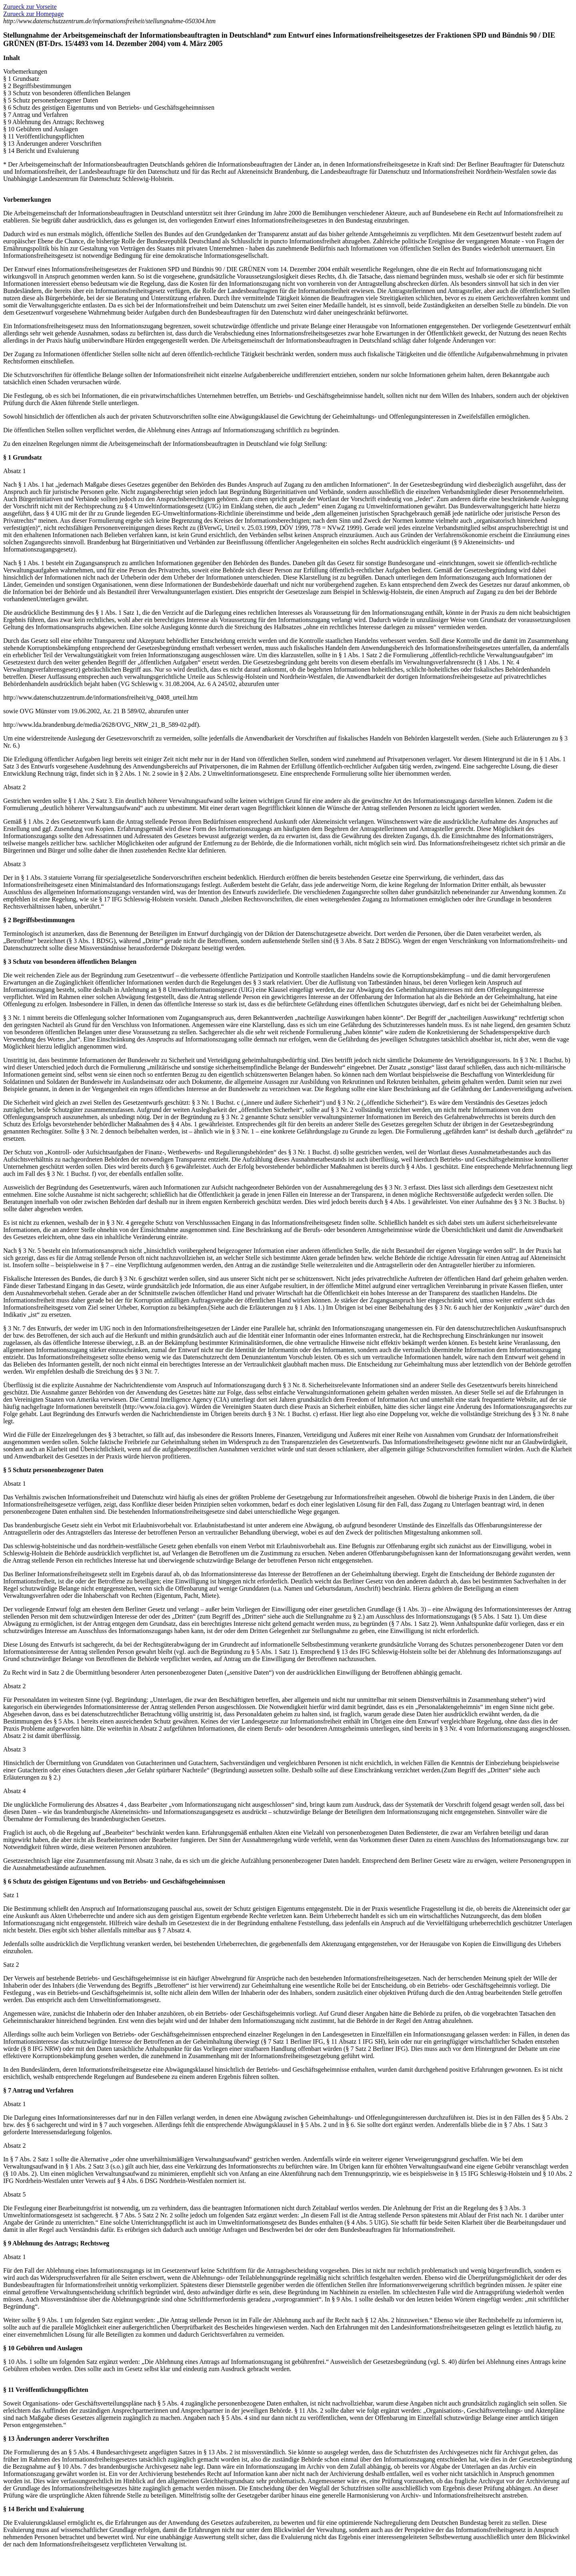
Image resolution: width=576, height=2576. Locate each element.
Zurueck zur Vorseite (30, 6)
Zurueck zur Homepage (33, 13)
